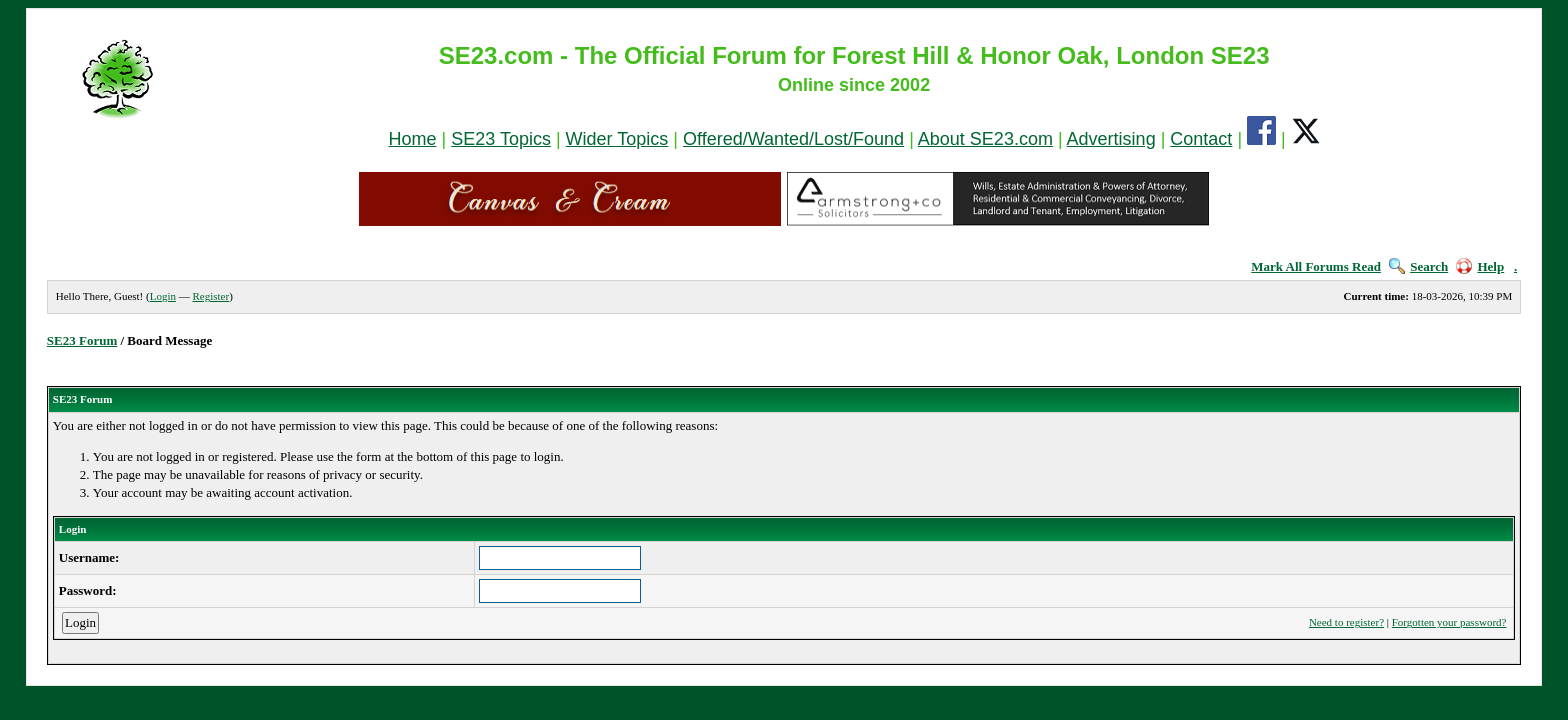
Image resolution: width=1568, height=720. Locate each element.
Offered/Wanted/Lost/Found (793, 139)
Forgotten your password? (1449, 622)
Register (210, 296)
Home (412, 139)
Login (163, 296)
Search (1418, 266)
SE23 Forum (82, 340)
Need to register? (1346, 622)
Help (1480, 266)
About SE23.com (985, 139)
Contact (1201, 139)
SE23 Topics (501, 139)
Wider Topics (617, 139)
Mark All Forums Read (1316, 266)
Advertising (1111, 139)
